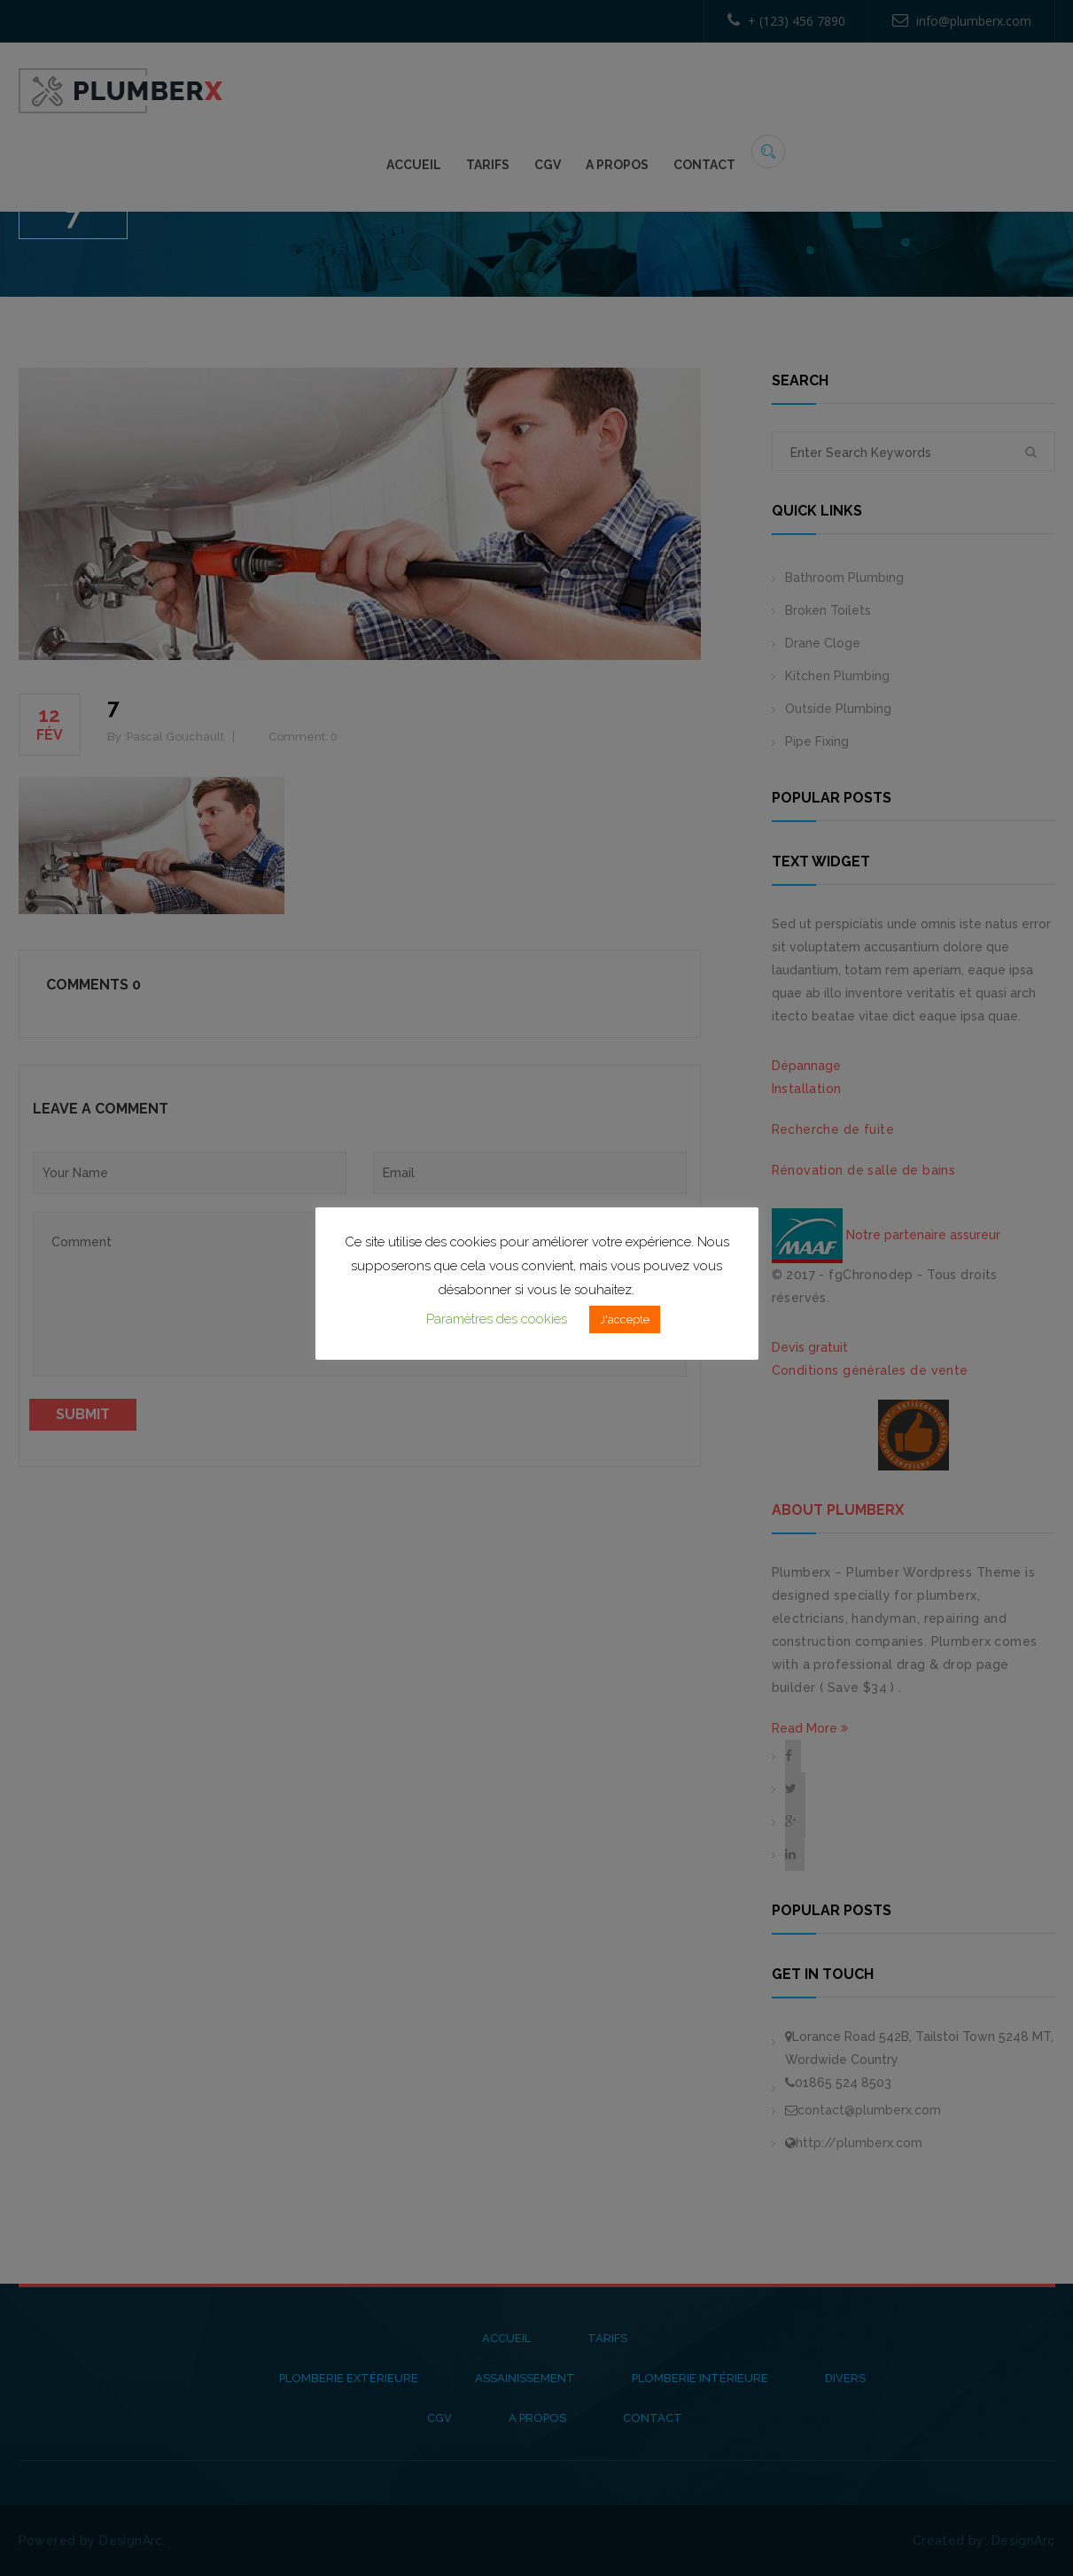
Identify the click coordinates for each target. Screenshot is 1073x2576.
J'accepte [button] (624, 1319)
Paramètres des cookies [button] (496, 1319)
